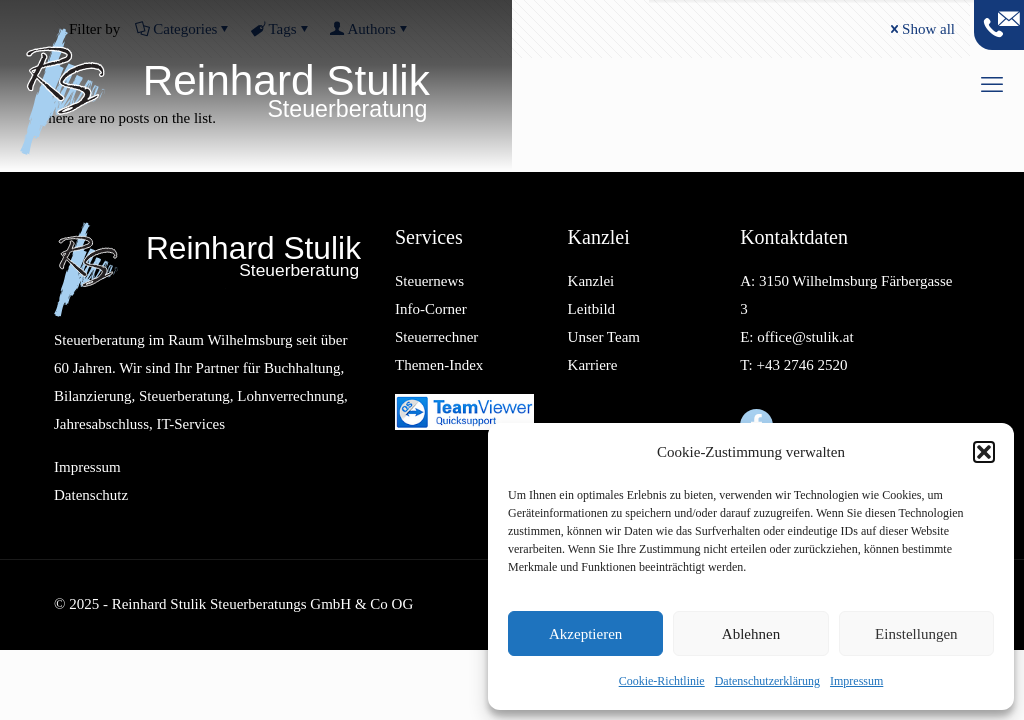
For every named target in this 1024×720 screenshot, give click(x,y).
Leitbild (592, 309)
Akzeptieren (585, 634)
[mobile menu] (992, 85)
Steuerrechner (436, 337)
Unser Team (604, 337)
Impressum (856, 681)
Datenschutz (91, 495)
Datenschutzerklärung (767, 681)
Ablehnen (751, 634)
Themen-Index (439, 365)
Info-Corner (431, 309)
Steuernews (429, 281)
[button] (984, 452)
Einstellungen (916, 634)
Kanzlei (591, 281)
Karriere (593, 365)
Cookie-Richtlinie (662, 681)
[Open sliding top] (999, 25)
